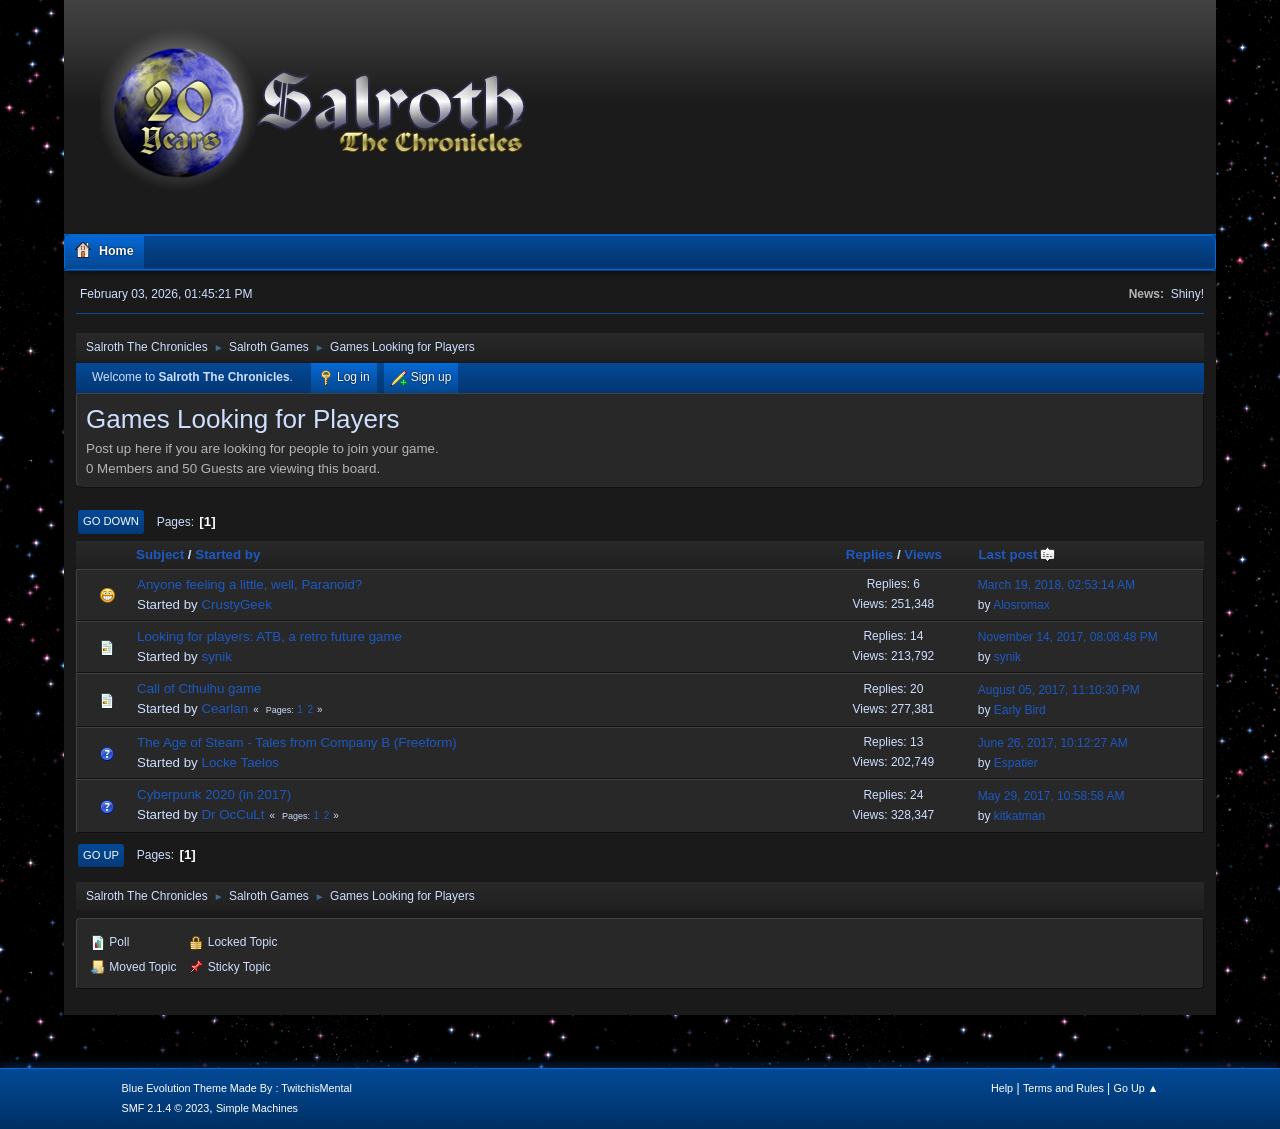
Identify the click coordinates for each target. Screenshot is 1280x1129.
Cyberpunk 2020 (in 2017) (214, 794)
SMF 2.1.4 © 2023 (166, 1108)
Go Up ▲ (1136, 1088)
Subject (160, 554)
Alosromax (1021, 605)
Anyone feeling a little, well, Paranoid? (249, 584)
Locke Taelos (240, 762)
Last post (1016, 554)
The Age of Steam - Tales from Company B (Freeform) (297, 742)
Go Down (111, 521)
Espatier (1016, 763)
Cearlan (224, 708)
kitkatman (1019, 816)
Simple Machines (257, 1108)
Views (923, 554)
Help (1002, 1088)
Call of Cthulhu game (199, 688)
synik (216, 656)
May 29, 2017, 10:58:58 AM (1051, 796)
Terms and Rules (1063, 1088)
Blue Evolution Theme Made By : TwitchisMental (237, 1088)
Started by (227, 554)
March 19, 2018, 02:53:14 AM (1056, 585)
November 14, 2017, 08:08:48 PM (1068, 637)
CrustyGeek (236, 604)
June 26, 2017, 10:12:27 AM (1053, 743)
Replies (869, 554)
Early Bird (1020, 710)
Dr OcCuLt (232, 814)
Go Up (101, 855)
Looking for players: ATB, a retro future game (269, 636)
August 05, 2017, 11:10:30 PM (1059, 690)
